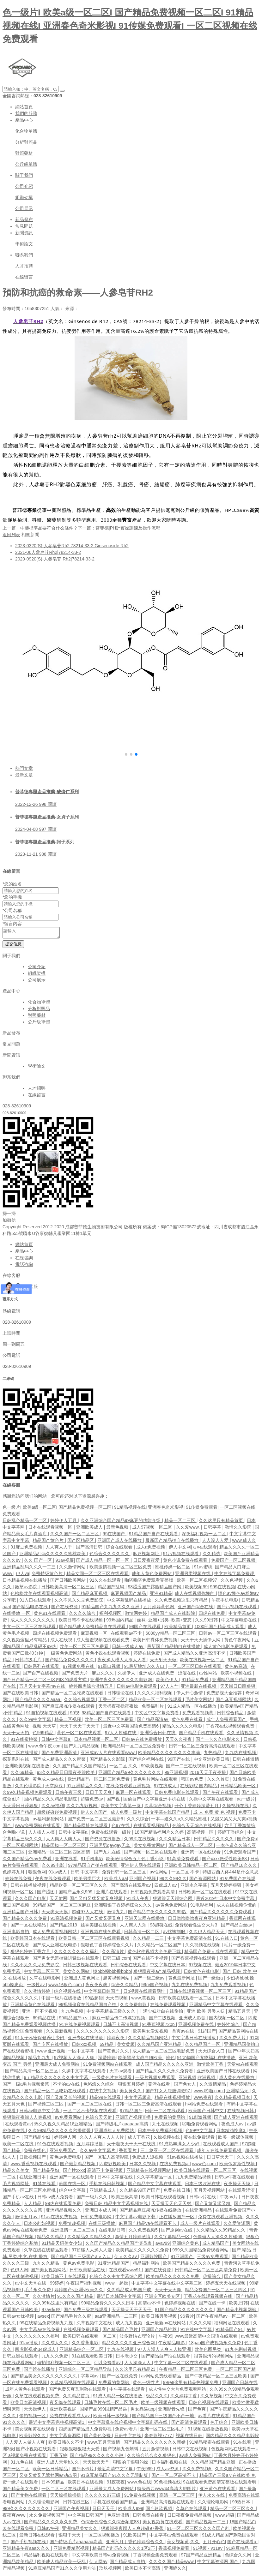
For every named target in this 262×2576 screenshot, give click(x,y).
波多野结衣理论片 (137, 2337)
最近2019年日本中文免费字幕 (226, 1900)
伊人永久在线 (212, 2497)
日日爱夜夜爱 (147, 1562)
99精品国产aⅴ (74, 2019)
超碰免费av (92, 1800)
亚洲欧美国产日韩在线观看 (224, 2072)
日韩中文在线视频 (190, 2450)
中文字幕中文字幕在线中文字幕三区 (167, 2284)
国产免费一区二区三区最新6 (96, 1820)
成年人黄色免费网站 (152, 1575)
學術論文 (24, 243)
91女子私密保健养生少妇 (40, 2039)
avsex (43, 2318)
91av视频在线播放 (185, 2158)
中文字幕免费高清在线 (190, 1940)
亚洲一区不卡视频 (40, 2013)
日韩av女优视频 (19, 2318)
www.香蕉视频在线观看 (34, 2165)
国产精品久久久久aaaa (38, 1701)
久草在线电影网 (45, 1979)
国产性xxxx (74, 2172)
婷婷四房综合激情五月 (91, 1688)
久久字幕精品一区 (155, 2178)
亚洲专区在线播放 (86, 2039)
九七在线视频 (166, 2125)
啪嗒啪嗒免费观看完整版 (149, 1582)
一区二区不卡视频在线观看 (90, 2112)
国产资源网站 (203, 1880)
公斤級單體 (26, 164)
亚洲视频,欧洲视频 (197, 2079)
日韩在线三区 (77, 2503)
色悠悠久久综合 (99, 2085)
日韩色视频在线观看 (209, 2404)
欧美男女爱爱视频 (151, 2032)
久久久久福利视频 (155, 1694)
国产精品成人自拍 (128, 2563)
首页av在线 (184, 2032)
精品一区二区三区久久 (233, 2510)
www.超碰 (225, 2516)
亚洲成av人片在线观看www (108, 1754)
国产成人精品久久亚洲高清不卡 (195, 1654)
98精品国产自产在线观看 (107, 1714)
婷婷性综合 (229, 2026)
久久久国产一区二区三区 (75, 1535)
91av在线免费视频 (59, 2218)
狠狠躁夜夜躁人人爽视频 (27, 2119)
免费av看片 (126, 2430)
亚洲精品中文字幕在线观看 (216, 2006)
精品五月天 (240, 2013)
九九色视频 (72, 2013)
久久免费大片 (233, 2039)
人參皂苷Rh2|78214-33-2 (48, 552)
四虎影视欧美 (113, 2165)
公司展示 (24, 208)
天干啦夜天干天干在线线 (132, 2145)
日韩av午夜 (48, 2530)
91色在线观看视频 (55, 2145)
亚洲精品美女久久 (80, 2530)
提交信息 (13, 946)
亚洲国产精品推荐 (159, 2331)
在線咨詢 (24, 1259)
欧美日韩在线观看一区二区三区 (205, 2172)
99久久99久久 (173, 1880)
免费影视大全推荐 (224, 1694)
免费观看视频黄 (198, 1714)
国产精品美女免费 (21, 2490)
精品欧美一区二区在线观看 (156, 1701)
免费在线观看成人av (70, 2417)
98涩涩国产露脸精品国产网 (155, 1588)
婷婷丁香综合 (231, 1833)
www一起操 (117, 2284)
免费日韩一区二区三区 (124, 1873)
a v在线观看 (205, 1548)
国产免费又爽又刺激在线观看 (77, 2390)
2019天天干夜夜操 (208, 1774)
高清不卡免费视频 (105, 2172)
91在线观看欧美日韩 (92, 2357)
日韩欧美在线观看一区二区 (186, 1999)
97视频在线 (200, 1966)
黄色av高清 (236, 1668)
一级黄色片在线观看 (112, 2079)
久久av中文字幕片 (98, 2152)
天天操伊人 (35, 2410)
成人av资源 (168, 2470)
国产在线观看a (242, 2543)
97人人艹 (169, 1688)
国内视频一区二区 (227, 2019)
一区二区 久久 (123, 1767)
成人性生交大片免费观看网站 (178, 2390)
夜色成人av (233, 2125)
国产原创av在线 (177, 2231)
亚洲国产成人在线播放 (120, 1542)
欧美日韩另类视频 (159, 2318)
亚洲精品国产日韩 (21, 1913)
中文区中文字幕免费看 (157, 1714)
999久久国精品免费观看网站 (200, 2251)
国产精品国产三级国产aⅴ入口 (81, 2258)
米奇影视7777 (158, 2437)
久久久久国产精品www (172, 2563)
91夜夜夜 (116, 2483)
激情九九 (116, 1913)
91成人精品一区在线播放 (193, 1707)
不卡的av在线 (67, 2085)
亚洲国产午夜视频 (71, 2510)
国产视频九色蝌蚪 (121, 2450)
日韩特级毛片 (29, 1661)
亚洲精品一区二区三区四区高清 (59, 1853)
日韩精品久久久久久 (214, 1840)
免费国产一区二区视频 (234, 1562)
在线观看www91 (125, 2271)
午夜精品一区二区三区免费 (186, 2371)
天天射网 (58, 1900)
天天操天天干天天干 (132, 2311)
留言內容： (14, 923)
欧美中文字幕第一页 (121, 1807)
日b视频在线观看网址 (145, 1993)
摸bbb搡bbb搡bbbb (112, 1973)
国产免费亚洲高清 (59, 1754)
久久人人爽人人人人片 (102, 2139)
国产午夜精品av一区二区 (221, 2318)
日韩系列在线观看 (42, 1668)
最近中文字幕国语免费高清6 (131, 1727)
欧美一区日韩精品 (51, 2470)
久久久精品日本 (175, 1840)
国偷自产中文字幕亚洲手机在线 (154, 1800)
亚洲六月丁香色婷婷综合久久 (135, 2543)
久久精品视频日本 (233, 2099)
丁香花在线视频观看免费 (231, 1727)
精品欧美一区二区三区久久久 (79, 1887)
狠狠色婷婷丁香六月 (31, 1953)
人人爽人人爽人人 (64, 1840)
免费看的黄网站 (170, 2119)
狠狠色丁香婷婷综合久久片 (108, 1946)
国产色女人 (185, 2085)
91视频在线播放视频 (208, 2430)
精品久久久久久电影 (182, 1727)
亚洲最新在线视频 (199, 1688)
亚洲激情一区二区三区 (73, 2231)
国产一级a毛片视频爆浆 (27, 2085)
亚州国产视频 (143, 1880)
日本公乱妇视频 (40, 2225)
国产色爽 (197, 2410)
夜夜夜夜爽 (97, 1986)
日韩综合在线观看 (129, 1966)
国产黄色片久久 (114, 2052)
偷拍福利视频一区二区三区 (64, 2364)
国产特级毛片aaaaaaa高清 (122, 2125)
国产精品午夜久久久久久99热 (157, 1913)
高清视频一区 (201, 1833)
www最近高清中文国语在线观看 (207, 2337)
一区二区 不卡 (185, 1873)
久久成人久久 (55, 2344)
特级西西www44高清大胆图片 (167, 2490)
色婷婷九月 (14, 1873)
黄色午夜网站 (238, 1641)
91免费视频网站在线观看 (108, 2066)
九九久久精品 (46, 2264)
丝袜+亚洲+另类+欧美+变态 (165, 1621)
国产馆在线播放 (40, 2371)
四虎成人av (166, 1887)
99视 (74, 1714)
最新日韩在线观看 (37, 2536)
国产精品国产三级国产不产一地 (163, 2417)
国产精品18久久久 (239, 1867)
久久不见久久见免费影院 (79, 1601)
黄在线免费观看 (200, 2139)
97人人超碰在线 (121, 1734)
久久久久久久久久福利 (77, 1953)
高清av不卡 (150, 2304)
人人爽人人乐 (134, 1926)
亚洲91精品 (161, 1595)
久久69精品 (22, 1774)
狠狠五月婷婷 (132, 2085)
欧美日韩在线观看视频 (164, 2198)
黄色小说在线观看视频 (108, 1654)
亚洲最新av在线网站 (166, 2324)
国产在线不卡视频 (150, 1959)
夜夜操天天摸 (238, 2185)
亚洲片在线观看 (112, 1893)
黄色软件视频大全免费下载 (155, 1953)
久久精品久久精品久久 (90, 2238)
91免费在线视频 (140, 2497)
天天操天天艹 (97, 2463)
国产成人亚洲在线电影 (55, 1946)
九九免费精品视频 (193, 2178)
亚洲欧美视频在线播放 (28, 1767)
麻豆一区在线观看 (134, 1794)
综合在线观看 (120, 1548)
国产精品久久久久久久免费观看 (221, 1913)
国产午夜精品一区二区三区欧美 (216, 2377)
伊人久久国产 (94, 1814)
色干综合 (219, 2424)
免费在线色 (35, 2152)
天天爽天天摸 (55, 1913)
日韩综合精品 (231, 1714)
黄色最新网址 (182, 1979)
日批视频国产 (33, 2158)
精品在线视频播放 (173, 2099)
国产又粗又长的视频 (66, 2099)
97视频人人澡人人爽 (74, 2059)
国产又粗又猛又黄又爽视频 (97, 1900)
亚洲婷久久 (175, 2570)
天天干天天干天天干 (80, 1727)
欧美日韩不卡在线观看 (64, 2278)
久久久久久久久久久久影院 (103, 2032)
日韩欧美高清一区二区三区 (68, 1588)
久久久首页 (218, 1780)
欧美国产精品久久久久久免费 (192, 2264)
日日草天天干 (221, 2158)
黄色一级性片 (147, 2384)
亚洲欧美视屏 (63, 2410)
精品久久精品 (51, 2238)
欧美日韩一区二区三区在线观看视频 (94, 1940)
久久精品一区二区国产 (160, 1946)
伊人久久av (126, 2258)
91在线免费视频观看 (80, 2026)
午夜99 (166, 2337)
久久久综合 (138, 1820)
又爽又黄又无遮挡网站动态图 (48, 2477)
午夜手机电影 (225, 1601)
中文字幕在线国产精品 (168, 1814)
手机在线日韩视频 (107, 2185)
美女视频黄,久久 (183, 2543)
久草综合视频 (158, 1807)
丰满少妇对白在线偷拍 (161, 2013)
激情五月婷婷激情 (133, 2238)
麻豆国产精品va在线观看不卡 (148, 2225)
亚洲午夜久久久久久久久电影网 (121, 1681)
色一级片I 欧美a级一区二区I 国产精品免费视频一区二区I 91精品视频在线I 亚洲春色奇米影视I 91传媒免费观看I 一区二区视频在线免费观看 (130, 26)
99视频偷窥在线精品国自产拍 (88, 2006)
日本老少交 (127, 2357)
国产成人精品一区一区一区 (103, 1562)
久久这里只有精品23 (135, 2371)
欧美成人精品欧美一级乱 (62, 2563)
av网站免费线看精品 (161, 2377)
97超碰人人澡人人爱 (92, 2251)
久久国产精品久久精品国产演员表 (119, 2245)
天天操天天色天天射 (171, 2205)
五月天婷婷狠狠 (226, 1887)
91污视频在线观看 (181, 1555)
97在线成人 (166, 1787)
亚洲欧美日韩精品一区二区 (191, 1867)
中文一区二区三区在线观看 (30, 1628)
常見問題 (24, 226)
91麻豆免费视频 (26, 1548)
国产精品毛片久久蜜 (71, 2318)
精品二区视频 (68, 1721)
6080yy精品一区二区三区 (170, 1635)
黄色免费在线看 (188, 1721)
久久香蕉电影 (86, 2344)
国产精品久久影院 (107, 1761)
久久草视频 (211, 2397)
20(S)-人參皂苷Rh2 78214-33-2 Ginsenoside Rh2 (72, 545)
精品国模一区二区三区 (64, 1847)
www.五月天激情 (104, 2444)
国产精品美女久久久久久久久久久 (44, 2377)
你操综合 (212, 2278)
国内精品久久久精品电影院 (51, 1800)
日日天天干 (104, 2510)
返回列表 (11, 534)
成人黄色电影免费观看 (226, 1648)
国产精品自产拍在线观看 (166, 2357)
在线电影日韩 (112, 2231)
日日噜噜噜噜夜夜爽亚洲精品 (197, 1920)
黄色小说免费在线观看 (186, 1562)
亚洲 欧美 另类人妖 (206, 2013)
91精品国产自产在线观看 (154, 1535)
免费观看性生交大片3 (196, 1926)
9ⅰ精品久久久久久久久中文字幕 (56, 2079)
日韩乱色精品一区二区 (25, 1522)
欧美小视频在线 (237, 1674)
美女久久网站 (77, 1973)
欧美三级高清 (125, 2198)
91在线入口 (226, 1940)
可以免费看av (108, 2364)
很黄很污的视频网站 (214, 2357)
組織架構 (24, 197)
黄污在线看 (159, 2085)
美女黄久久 (131, 2092)
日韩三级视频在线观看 (85, 1966)
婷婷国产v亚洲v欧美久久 (79, 2291)
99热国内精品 (120, 1621)
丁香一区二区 (112, 1701)
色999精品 (43, 1734)
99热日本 (242, 2503)
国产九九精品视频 (82, 1747)
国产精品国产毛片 (120, 2331)
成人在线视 (62, 1641)
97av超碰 (51, 2311)
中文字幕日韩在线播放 (194, 2039)
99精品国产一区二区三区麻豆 (62, 1906)
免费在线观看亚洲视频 (220, 2218)
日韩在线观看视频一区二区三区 (200, 1993)
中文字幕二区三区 (42, 1973)
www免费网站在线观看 (38, 1827)
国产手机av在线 (19, 2198)
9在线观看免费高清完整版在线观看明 (220, 2483)
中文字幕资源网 (66, 2437)
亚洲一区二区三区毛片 (163, 2430)
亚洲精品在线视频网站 (149, 2172)
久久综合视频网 (80, 1701)
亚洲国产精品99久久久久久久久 (130, 1774)
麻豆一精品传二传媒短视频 (119, 2019)
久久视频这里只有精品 (25, 1641)
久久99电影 (53, 1867)
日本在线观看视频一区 (51, 1528)
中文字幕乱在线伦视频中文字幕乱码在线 (128, 2424)
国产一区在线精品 (28, 1926)
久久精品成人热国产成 (129, 2291)
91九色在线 (22, 2463)
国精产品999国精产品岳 (104, 2410)
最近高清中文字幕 (115, 2470)
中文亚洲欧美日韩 (212, 1761)
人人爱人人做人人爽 (25, 2444)
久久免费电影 (134, 2006)
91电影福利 (202, 1906)
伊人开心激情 (190, 1694)
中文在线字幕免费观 (234, 1575)
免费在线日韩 (177, 2192)
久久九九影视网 (82, 1807)
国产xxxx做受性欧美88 (225, 1860)
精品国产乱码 (111, 1588)
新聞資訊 (24, 232)
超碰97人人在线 (88, 1913)
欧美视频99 (196, 1588)
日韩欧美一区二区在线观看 (205, 1893)
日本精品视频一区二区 (96, 1741)
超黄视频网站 (117, 1979)
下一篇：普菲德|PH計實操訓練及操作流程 (119, 527)
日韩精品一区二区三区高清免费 (206, 2271)
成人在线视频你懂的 (195, 1595)
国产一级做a (211, 1979)
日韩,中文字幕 (85, 1873)
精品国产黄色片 (49, 1542)
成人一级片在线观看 (200, 2225)
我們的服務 (26, 113)
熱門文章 (24, 768)
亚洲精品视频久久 (64, 2211)
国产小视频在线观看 (36, 2450)
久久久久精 (200, 2324)
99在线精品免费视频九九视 (46, 2324)
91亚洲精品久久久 (84, 1787)
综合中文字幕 (73, 2192)
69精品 (107, 2046)
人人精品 (33, 2205)
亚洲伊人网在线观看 (141, 1867)
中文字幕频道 (138, 2099)
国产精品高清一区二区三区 (32, 2072)
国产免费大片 (75, 1674)
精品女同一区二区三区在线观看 (98, 1575)
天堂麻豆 (54, 1787)
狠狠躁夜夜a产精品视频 (157, 1973)
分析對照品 (26, 142)
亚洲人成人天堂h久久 (58, 2463)
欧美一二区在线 (19, 2145)
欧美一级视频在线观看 (163, 2404)
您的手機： (14, 897)
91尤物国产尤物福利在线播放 (206, 2059)
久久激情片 (44, 2298)
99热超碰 (94, 1999)
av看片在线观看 (214, 2417)
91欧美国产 (135, 2536)
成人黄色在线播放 (237, 2079)
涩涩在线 (187, 1674)
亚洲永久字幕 (194, 1887)
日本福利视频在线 (170, 2463)
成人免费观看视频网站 (55, 1933)
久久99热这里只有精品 (55, 2304)
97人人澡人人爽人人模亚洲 (164, 2351)
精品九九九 (40, 2059)
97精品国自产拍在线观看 (93, 1867)
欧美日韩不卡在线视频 (81, 1621)
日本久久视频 (143, 2165)
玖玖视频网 (111, 2570)
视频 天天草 (45, 1727)
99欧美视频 (152, 1767)
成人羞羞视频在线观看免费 (103, 1641)
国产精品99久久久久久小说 (97, 2457)
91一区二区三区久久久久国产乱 (198, 2530)
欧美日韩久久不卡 (66, 2444)
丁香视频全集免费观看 (156, 2556)
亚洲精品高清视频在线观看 (168, 2503)
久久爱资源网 (237, 2225)
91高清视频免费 (66, 1920)
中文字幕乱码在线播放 (129, 1601)
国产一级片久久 (92, 2198)
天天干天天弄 (168, 2291)
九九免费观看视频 (228, 1986)
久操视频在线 (236, 1807)
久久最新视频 (60, 2032)
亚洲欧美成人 (90, 1528)
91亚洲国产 (182, 2258)
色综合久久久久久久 (110, 1555)
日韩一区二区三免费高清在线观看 (202, 1747)
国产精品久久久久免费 (25, 1920)
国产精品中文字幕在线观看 (155, 2185)
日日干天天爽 (99, 1794)
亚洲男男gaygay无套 (110, 1847)
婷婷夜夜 (116, 2039)
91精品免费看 (195, 1681)
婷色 (170, 2059)
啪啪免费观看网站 (200, 2125)
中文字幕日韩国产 (102, 1993)
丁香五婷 (58, 2457)
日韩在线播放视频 (28, 1887)
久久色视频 (232, 1582)
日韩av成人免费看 (55, 2198)
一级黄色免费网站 (64, 1654)
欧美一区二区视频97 (197, 1582)
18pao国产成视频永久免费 (215, 2344)
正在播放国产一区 (177, 2218)
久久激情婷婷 (38, 1993)
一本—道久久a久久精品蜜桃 (179, 1820)
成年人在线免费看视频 (219, 2152)
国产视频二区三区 (46, 2105)
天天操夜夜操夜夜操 (118, 1707)
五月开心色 (214, 2543)
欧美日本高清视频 (28, 2404)
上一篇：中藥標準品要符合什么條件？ (40, 527)
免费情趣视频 (72, 2225)
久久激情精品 (213, 2085)
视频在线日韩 (190, 2437)
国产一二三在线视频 (186, 1767)
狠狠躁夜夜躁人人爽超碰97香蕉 (132, 2530)
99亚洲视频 (175, 1774)
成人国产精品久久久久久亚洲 (165, 2066)
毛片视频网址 (16, 2185)
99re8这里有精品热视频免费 (191, 2384)
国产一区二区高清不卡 (174, 2477)
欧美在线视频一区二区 (202, 1661)
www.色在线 (139, 2483)
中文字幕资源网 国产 (218, 2563)
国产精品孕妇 (46, 2172)
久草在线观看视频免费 (37, 2397)
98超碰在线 (161, 1926)
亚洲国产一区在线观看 (72, 2178)
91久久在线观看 (105, 1582)
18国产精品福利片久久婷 (159, 1833)
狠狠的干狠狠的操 (131, 2463)
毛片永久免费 (38, 2291)
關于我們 (24, 175)
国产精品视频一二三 (206, 2523)
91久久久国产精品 (75, 2298)
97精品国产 (131, 2112)
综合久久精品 (125, 1986)
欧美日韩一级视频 (111, 2417)
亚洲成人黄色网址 (82, 1979)
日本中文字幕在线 (115, 2178)
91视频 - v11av (208, 2550)
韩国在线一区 (73, 2185)
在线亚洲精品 (199, 2211)
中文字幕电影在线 (239, 1621)
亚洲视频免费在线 (196, 2026)
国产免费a (247, 1840)
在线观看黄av (18, 2125)
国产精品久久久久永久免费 (51, 2523)
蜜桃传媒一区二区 (173, 1568)
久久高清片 (113, 1953)
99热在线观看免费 (63, 2205)
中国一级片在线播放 (61, 1999)
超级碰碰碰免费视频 (57, 1814)
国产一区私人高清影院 (107, 2158)
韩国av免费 (192, 1780)
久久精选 (212, 1555)
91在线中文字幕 (196, 2331)
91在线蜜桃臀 (24, 1741)
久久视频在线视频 (203, 1946)
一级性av (36, 1986)
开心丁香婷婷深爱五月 (197, 1807)
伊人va (22, 1575)
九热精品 (213, 1754)
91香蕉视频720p (159, 2026)
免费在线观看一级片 (111, 1833)
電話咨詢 (24, 1266)
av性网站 (208, 1674)
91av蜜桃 (203, 1568)
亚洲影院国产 (154, 2258)
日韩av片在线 (203, 2198)
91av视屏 (65, 1562)
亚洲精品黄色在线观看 (33, 2006)
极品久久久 (157, 2397)
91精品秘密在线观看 (210, 2444)
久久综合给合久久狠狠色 (152, 2457)
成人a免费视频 (151, 1548)
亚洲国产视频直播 (133, 2119)
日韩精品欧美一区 (238, 1787)
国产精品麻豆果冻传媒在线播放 (151, 2211)
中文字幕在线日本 (168, 1966)
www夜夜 (203, 2099)
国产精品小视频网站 (237, 2311)
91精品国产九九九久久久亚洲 (111, 1608)
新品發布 (24, 219)
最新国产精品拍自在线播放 (172, 1542)
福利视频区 (111, 1615)
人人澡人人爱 (216, 1542)
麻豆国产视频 (16, 1906)
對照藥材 (24, 153)
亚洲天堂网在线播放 (145, 1920)
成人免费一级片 (127, 1814)
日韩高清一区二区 (142, 1933)
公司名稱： (14, 910)
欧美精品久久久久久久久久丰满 (169, 1754)
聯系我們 (24, 254)
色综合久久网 (239, 2556)
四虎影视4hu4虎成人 (36, 2351)
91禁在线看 (44, 2185)
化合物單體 (26, 131)
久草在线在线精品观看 (46, 2251)
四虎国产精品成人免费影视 (85, 2430)
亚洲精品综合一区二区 (82, 2351)
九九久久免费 (55, 2357)
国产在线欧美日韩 (21, 1694)
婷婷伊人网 (65, 2139)
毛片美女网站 (199, 1701)
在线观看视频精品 (151, 1827)
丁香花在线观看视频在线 (209, 2298)
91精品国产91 (230, 2331)
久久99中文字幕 (35, 1721)
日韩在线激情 (246, 1761)
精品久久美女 (16, 2172)
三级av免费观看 (213, 2258)
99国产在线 (179, 1761)
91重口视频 (110, 1668)
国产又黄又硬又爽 (103, 1920)
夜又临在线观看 (66, 2404)
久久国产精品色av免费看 (28, 1860)
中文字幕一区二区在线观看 (181, 2364)
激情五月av (27, 2218)
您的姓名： (14, 883)
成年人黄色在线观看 (25, 2390)
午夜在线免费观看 (53, 1880)
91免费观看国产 (240, 1853)
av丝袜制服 (175, 1933)
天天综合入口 (212, 2052)
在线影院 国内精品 (199, 1787)
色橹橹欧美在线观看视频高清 (39, 1595)
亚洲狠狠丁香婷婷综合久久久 (123, 1906)
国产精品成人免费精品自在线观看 (93, 1628)
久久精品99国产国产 (140, 2192)
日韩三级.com (116, 1959)
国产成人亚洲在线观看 (236, 2119)
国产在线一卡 (213, 2304)
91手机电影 (92, 1860)
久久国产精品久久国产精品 (80, 1767)
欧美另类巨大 (88, 1880)
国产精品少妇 (38, 2139)
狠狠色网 (37, 1873)
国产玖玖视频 (160, 2510)
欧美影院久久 (33, 2437)
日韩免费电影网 (97, 2218)
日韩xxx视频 (84, 2046)
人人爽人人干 (59, 1548)
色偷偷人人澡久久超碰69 (218, 2238)
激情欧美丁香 (211, 2066)
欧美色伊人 (167, 1681)
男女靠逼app (143, 2410)
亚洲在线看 (66, 1860)
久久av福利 (52, 1807)
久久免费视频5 (144, 2231)
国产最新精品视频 (78, 2165)
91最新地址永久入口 (145, 1668)
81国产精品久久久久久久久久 (184, 2311)
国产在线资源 (65, 1608)
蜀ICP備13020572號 (181, 1228)
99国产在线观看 (145, 1628)
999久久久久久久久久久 (27, 2510)
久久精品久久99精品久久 (221, 2231)
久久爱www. (188, 1528)
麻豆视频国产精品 (129, 1595)
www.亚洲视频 (51, 2052)
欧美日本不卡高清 (143, 2570)
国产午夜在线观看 (221, 1794)
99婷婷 (57, 2284)
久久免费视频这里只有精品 (182, 1601)
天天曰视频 (117, 1999)
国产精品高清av (153, 1721)
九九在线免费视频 (190, 1986)
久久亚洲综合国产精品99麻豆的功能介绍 (121, 1522)
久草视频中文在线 (94, 2324)
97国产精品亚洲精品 (201, 2556)
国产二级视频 (163, 2019)
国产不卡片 (83, 2470)
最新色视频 (118, 1528)
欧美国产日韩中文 (206, 2112)
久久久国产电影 (31, 1900)
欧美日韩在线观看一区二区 (90, 2337)
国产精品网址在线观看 (86, 1827)
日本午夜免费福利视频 (160, 2132)
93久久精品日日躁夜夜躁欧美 (66, 1774)
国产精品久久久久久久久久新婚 (155, 2444)
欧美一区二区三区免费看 (85, 1648)
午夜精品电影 (172, 2344)
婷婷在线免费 (147, 1654)
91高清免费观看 (183, 1860)
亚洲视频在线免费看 (101, 1933)
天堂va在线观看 (242, 2066)
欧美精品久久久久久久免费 (143, 2251)
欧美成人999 (130, 2510)
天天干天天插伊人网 (201, 1641)
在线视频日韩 (241, 2112)
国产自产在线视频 (41, 1674)
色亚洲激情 (119, 2516)
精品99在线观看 (105, 2099)
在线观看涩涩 (242, 2192)
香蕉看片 (128, 2152)
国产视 (114, 1800)
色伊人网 (19, 2271)
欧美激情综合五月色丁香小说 (135, 1860)
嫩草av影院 (27, 1588)
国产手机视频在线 (28, 2543)
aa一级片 (246, 1800)
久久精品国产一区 (203, 2046)
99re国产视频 (155, 1986)
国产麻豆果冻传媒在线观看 (68, 1707)
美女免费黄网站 (150, 1847)
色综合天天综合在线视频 (197, 1827)
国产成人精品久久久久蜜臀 (60, 1761)
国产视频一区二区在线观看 (151, 1853)
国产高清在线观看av (131, 1887)
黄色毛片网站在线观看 (156, 1780)
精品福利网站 (147, 2264)
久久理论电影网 (44, 2503)
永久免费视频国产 (47, 2516)
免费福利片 (153, 1707)
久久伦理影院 (29, 1787)
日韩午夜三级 (69, 1794)
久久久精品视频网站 (148, 2039)
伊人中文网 (180, 1548)
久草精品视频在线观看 (73, 2384)
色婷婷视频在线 (180, 2304)
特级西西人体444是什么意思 (231, 1873)
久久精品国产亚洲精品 (160, 2046)
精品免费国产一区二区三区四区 (216, 2291)
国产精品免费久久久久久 (70, 1661)
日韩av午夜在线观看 (235, 2178)
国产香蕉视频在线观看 (194, 1959)
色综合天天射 (99, 2119)
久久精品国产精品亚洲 (213, 2463)
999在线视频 (222, 1588)
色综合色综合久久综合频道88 (110, 2523)
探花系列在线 (16, 1761)
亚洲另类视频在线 (193, 1575)
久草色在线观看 (192, 2510)
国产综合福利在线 (146, 1761)
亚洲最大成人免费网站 (58, 2066)
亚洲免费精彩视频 (71, 2550)
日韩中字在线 (128, 2437)
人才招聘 (24, 265)
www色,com (204, 2165)
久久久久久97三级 (103, 2497)
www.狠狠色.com (65, 1986)
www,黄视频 (143, 1999)
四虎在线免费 (212, 1615)
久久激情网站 (73, 1568)
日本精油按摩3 (231, 2132)
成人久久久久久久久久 (33, 1621)
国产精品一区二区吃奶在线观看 (73, 1694)
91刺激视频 (200, 2119)
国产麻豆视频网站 (234, 1701)
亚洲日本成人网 (101, 2211)
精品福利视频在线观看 (46, 2556)
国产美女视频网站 (49, 2271)
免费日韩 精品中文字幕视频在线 (117, 2205)
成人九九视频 (129, 2324)
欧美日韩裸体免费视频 (155, 1641)
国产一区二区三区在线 (90, 2105)
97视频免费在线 (79, 1668)
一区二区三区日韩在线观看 (195, 1668)
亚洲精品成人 (103, 2192)
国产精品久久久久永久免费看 (165, 2072)
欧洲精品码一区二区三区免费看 (134, 1747)
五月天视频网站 (210, 2192)
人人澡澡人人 (138, 2364)
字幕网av (90, 2377)
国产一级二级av (149, 1979)
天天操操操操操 (66, 2497)
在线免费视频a (175, 2165)
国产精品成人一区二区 (191, 1847)
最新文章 (24, 774)
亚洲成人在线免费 (157, 1674)
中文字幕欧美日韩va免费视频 (101, 2556)
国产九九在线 (108, 1853)
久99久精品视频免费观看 (28, 1794)
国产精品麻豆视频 (90, 1595)
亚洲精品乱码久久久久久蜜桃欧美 (53, 1555)
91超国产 (207, 2032)
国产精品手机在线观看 (201, 1734)
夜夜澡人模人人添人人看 (122, 1661)
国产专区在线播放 (51, 2046)
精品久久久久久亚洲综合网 (129, 2344)
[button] (126, 754)
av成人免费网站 (195, 2457)
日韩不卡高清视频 (121, 2026)
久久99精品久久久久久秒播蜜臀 (60, 2132)
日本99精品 (53, 2483)
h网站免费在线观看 (204, 2105)
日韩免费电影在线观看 (177, 1794)
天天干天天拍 (16, 1734)
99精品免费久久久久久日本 (108, 2304)
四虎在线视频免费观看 (55, 1635)
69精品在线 (44, 2019)
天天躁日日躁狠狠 (238, 1688)
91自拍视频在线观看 (46, 1714)
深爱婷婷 (107, 2059)
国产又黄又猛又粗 (213, 2205)
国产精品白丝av (237, 1926)
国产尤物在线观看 (29, 2497)
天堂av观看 (121, 2072)
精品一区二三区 (180, 1522)
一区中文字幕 (81, 2052)
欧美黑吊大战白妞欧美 (140, 2059)
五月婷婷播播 (90, 2145)
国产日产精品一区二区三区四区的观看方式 (45, 1681)
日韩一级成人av (128, 1648)
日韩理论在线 (121, 1694)
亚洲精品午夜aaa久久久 (27, 2550)
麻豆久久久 (103, 1674)
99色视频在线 (167, 2483)
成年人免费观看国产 (226, 1721)
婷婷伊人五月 (64, 1522)
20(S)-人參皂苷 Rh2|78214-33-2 (54, 558)
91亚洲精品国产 (114, 2264)
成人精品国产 (216, 2245)
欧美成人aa (115, 1880)
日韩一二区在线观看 (165, 2112)
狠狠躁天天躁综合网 (173, 1900)
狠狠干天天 (70, 2536)
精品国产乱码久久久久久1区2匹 (124, 2550)
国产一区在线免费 (120, 2377)
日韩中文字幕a (56, 1741)
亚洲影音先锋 (172, 2410)
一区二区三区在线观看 (64, 2490)
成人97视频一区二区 (153, 1528)
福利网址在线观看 (232, 2324)
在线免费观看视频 (168, 2006)
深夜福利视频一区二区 (204, 1535)
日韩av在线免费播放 (142, 1741)
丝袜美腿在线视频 (99, 1926)
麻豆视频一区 (94, 1635)
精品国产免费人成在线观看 (211, 1953)
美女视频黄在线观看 (35, 2430)
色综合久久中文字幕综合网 (116, 2278)
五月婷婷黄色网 (159, 1608)
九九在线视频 (121, 2351)
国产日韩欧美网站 (68, 1582)
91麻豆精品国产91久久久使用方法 (62, 2570)
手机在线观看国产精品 (115, 2503)
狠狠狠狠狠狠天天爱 (80, 2450)
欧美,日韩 (238, 2304)
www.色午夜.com (45, 1747)
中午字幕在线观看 (127, 2390)
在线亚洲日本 (33, 2178)
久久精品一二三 (149, 1940)
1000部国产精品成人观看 (219, 1628)
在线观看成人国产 (221, 2145)
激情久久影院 (239, 1528)
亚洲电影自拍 (16, 1933)
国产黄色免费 (98, 2437)
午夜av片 (229, 2198)
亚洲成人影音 (193, 2019)
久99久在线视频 (140, 1840)
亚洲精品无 (238, 2092)
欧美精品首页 (178, 1628)
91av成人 (58, 1873)
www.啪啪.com (209, 2092)
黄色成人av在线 (49, 1780)
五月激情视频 (156, 2450)
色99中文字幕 (200, 2132)
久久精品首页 (77, 2397)
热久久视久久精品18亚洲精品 (63, 2125)
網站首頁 (24, 106)
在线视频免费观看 (81, 2331)
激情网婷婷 (136, 1615)
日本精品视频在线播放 (25, 1582)
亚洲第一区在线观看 (201, 1853)
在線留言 (24, 276)
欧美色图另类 (208, 2351)
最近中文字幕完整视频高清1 (57, 2424)
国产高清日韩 (90, 1548)
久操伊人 (127, 1674)
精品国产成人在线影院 (173, 1615)
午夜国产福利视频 (84, 2284)
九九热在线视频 (241, 1754)
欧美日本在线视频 (86, 2483)
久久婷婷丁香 (184, 2397)
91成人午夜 (138, 1900)
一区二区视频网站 (21, 1847)
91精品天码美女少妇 (62, 2245)
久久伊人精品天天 (207, 1933)
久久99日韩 (207, 1621)
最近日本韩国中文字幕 (119, 2298)
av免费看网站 (69, 2119)
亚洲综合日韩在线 (158, 1734)
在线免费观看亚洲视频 (128, 1787)
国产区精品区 (81, 1542)
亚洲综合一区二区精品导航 (85, 2371)
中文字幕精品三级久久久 (112, 2013)
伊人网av (98, 2563)
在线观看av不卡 (127, 1635)
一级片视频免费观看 (155, 2079)
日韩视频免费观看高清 (153, 1893)
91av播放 (29, 2344)
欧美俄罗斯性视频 (237, 2165)
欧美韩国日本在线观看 (33, 1940)
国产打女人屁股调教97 (168, 2092)
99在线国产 (114, 1535)
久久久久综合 (83, 1615)
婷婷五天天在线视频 (226, 2284)
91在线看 (243, 2444)
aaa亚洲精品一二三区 (117, 2318)
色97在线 (121, 1827)
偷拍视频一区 (33, 2417)
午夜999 (145, 2470)
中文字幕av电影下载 (136, 2218)
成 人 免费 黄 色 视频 (214, 1814)
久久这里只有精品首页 (221, 1522)
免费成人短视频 (148, 2158)
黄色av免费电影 (66, 2158)
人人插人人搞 (42, 1833)
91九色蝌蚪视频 (241, 2351)
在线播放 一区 (17, 1615)
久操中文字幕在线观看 (212, 1800)
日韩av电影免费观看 (137, 1688)
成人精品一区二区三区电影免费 (164, 2052)
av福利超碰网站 (49, 1820)
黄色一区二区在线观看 (79, 1734)
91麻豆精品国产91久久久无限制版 (115, 2477)
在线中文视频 (103, 2092)
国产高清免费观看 (189, 2424)
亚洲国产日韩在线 (240, 2384)
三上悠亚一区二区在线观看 (167, 2152)
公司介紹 (24, 186)
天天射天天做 (164, 1661)
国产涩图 (46, 1893)
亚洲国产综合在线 (196, 1608)
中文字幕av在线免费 (40, 2331)
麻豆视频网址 (147, 1555)
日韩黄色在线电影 (202, 1973)
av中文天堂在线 (31, 2284)
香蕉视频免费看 (174, 2550)
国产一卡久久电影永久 (218, 1741)
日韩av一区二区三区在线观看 (228, 1635)
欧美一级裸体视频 (236, 2139)
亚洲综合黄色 (186, 2245)
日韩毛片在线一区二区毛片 (111, 2404)
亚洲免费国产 (63, 2152)
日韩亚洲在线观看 (21, 2357)
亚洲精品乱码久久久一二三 (30, 1568)
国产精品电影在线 (30, 1608)
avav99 (162, 2245)
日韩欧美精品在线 (88, 2271)
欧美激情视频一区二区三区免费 (121, 1568)
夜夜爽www (15, 2516)
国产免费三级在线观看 (86, 2311)
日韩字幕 (213, 1528)
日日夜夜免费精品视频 (190, 2516)
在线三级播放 (102, 2225)
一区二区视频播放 (102, 2536)
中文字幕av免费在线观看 (174, 2536)
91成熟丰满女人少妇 (179, 2145)
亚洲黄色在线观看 (218, 2490)
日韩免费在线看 (149, 2516)
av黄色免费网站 (171, 1906)
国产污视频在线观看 (237, 1608)
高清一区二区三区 (177, 2497)
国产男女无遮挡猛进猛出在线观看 (66, 1959)
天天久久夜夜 (179, 1741)
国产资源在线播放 (103, 1840)
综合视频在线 (68, 1993)
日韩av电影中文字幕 (40, 2112)
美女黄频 (126, 2046)
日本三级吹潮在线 (203, 2185)
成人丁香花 (139, 2139)
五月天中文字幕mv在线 (42, 1688)
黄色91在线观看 (50, 1615)
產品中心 (24, 120)
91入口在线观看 (35, 1601)
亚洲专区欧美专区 (162, 2298)
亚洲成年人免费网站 (114, 2132)
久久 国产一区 (38, 1562)
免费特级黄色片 (48, 1575)
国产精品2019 (64, 1926)
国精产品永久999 (76, 1893)
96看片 (187, 2318)
